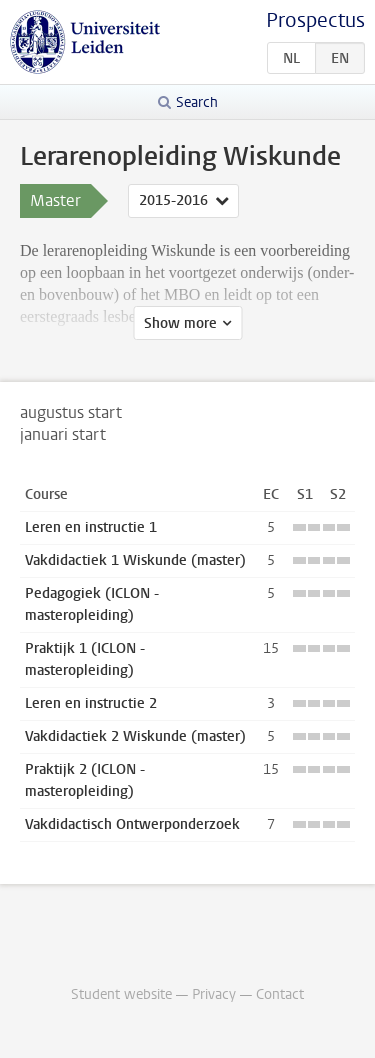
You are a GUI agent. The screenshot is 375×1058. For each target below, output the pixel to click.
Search (197, 102)
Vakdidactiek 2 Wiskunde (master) (135, 736)
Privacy (214, 994)
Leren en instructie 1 (91, 527)
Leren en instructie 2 (91, 703)
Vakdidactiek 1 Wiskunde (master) (135, 560)
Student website (121, 994)
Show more (180, 323)
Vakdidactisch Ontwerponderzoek (132, 824)
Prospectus (315, 20)
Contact (280, 994)
